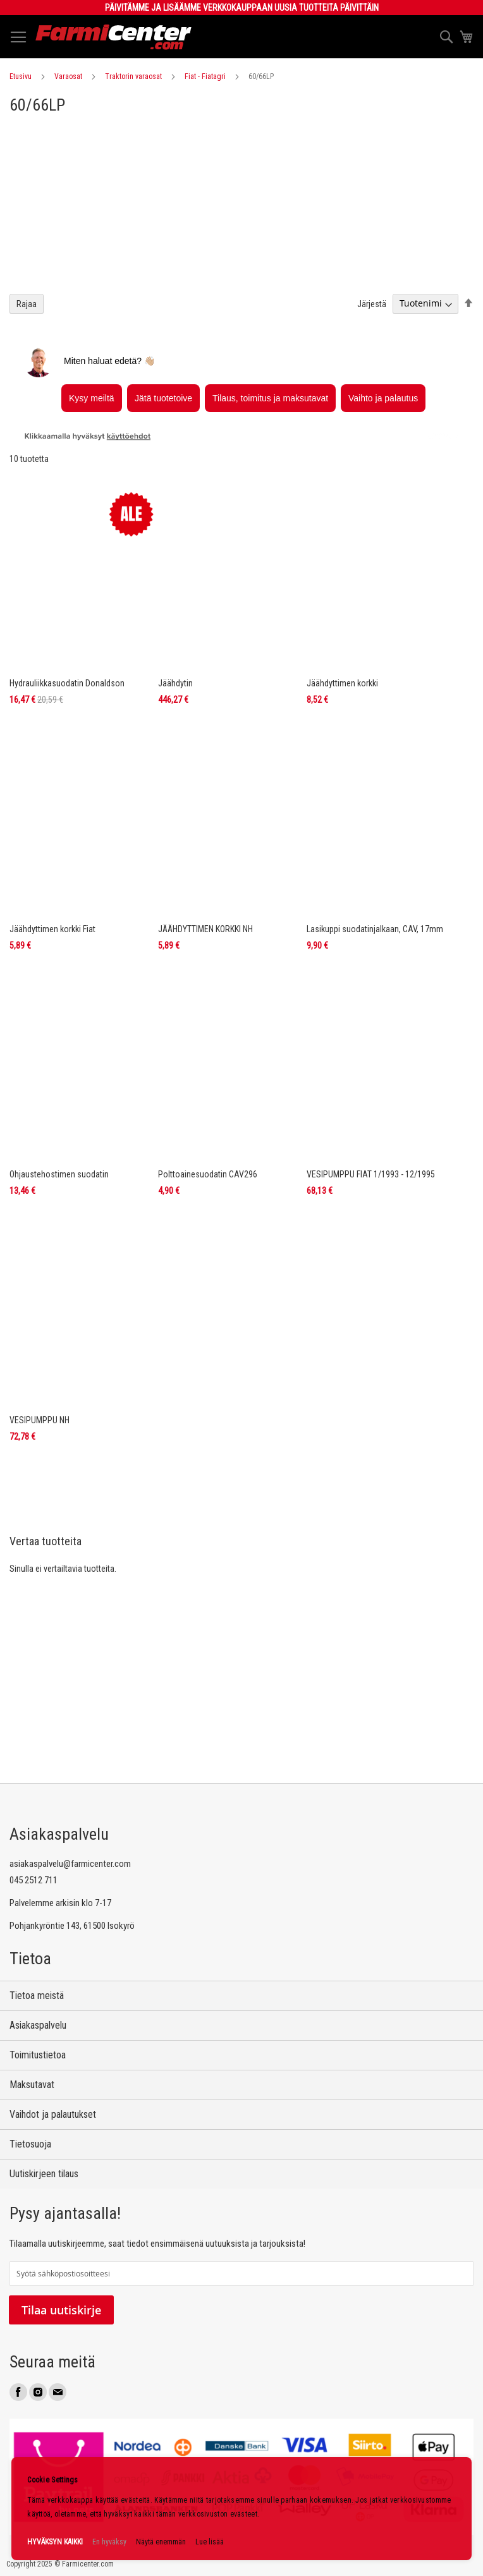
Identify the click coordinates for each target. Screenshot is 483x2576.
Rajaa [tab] (26, 304)
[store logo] (114, 37)
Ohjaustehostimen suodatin (59, 1174)
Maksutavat (31, 2085)
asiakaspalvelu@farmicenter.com (70, 1863)
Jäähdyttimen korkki (342, 683)
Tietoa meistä (36, 1996)
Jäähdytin (175, 683)
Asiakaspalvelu (37, 2025)
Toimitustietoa (37, 2055)
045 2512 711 (33, 1880)
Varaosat (68, 76)
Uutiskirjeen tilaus (43, 2174)
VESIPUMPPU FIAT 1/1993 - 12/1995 (371, 1174)
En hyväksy (109, 2541)
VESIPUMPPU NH (39, 1420)
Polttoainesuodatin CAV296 (207, 1174)
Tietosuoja (30, 2144)
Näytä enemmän (161, 2541)
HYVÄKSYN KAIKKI (55, 2541)
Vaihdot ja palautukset (52, 2114)
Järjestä (371, 303)
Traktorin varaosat (133, 76)
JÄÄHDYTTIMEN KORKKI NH (205, 929)
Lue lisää (209, 2541)
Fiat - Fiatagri (205, 76)
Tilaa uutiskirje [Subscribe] (61, 2310)
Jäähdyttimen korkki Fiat (52, 929)
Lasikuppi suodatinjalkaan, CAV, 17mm (375, 929)
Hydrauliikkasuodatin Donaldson (67, 683)
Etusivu (20, 76)
